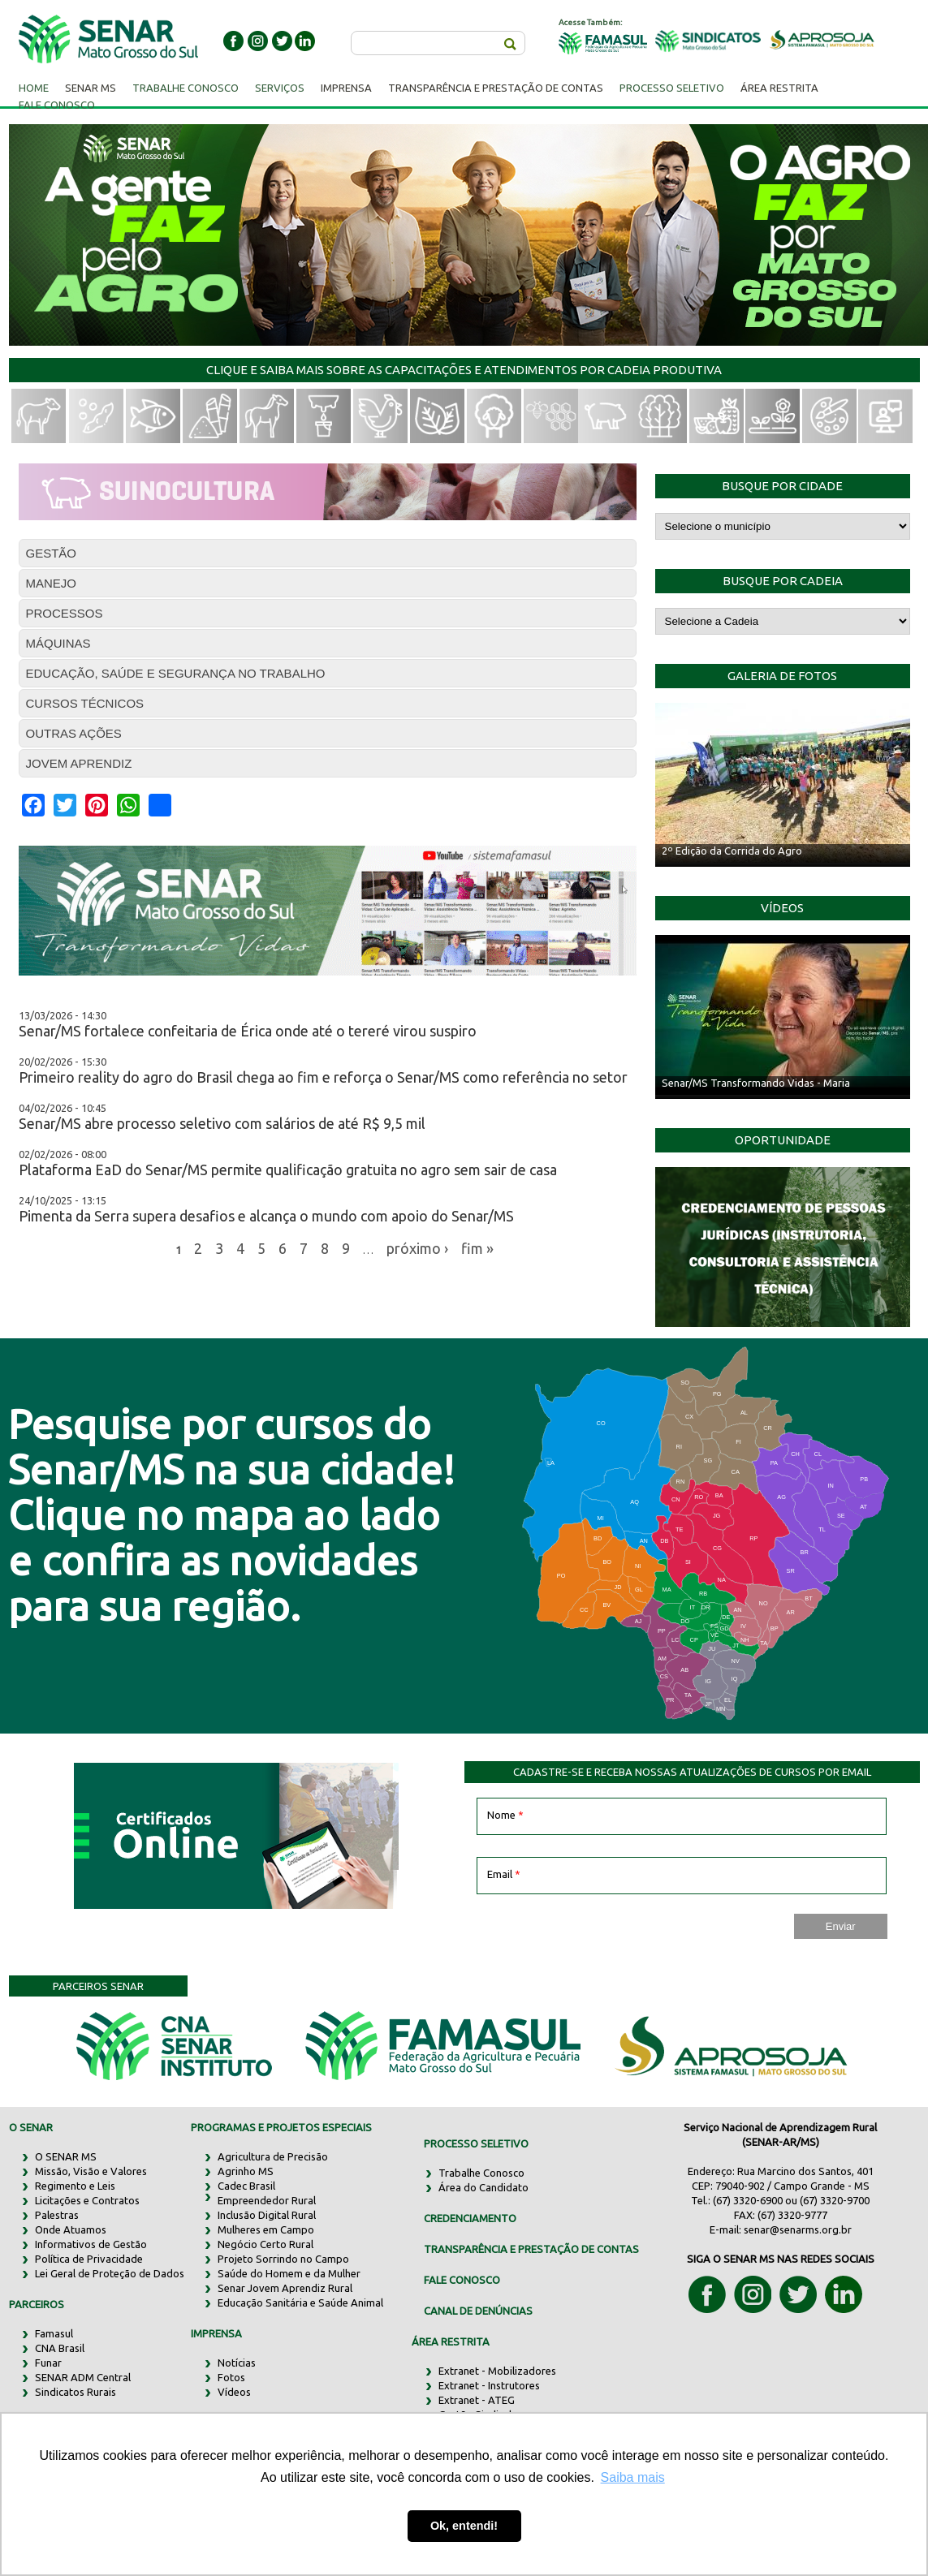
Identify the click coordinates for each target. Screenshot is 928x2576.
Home (34, 87)
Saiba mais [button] (633, 2477)
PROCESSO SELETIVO (476, 2143)
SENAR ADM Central (83, 2377)
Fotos (231, 2377)
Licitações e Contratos (87, 2200)
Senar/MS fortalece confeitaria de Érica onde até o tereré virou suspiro (248, 1031)
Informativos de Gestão (91, 2244)
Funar (48, 2362)
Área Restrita (779, 87)
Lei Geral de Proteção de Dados (109, 2273)
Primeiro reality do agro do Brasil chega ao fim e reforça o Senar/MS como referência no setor (323, 1077)
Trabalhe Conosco (185, 87)
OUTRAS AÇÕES (74, 733)
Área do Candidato (483, 2187)
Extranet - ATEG (476, 2400)
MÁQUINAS (58, 643)
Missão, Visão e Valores (91, 2171)
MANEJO (51, 583)
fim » (477, 1247)
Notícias (237, 2362)
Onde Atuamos (70, 2229)
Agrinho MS (246, 2171)
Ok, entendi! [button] (464, 2525)
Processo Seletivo (671, 87)
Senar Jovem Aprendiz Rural (285, 2288)
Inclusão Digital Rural (267, 2215)
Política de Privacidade (89, 2258)
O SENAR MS (66, 2156)
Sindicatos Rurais (75, 2391)
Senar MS (90, 87)
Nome (505, 1814)
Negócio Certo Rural (265, 2244)
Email (503, 1874)
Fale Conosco (57, 104)
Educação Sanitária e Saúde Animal (300, 2302)
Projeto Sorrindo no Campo (283, 2258)
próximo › (417, 1247)
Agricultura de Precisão (273, 2156)
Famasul (54, 2333)
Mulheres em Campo (266, 2229)
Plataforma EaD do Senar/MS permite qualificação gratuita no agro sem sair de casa (288, 1169)
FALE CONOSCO (462, 2279)
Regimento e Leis (75, 2185)
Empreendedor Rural (267, 2200)
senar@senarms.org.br (798, 2229)
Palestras (57, 2215)
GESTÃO (51, 553)
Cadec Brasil (246, 2185)
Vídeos (234, 2391)
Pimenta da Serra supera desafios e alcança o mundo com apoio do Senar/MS (266, 1216)
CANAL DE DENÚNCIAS (478, 2310)
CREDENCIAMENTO (470, 2218)
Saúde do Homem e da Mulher (289, 2273)
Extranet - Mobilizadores (497, 2370)
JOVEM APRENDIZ (79, 763)
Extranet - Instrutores (489, 2385)
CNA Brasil (59, 2348)
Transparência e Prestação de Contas (495, 87)
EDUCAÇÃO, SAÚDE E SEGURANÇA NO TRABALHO (176, 673)
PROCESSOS (64, 613)
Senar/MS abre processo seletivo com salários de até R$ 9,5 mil (222, 1123)
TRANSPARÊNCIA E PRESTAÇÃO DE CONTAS (531, 2249)
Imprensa (346, 87)
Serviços (279, 87)
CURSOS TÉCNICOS (85, 703)
